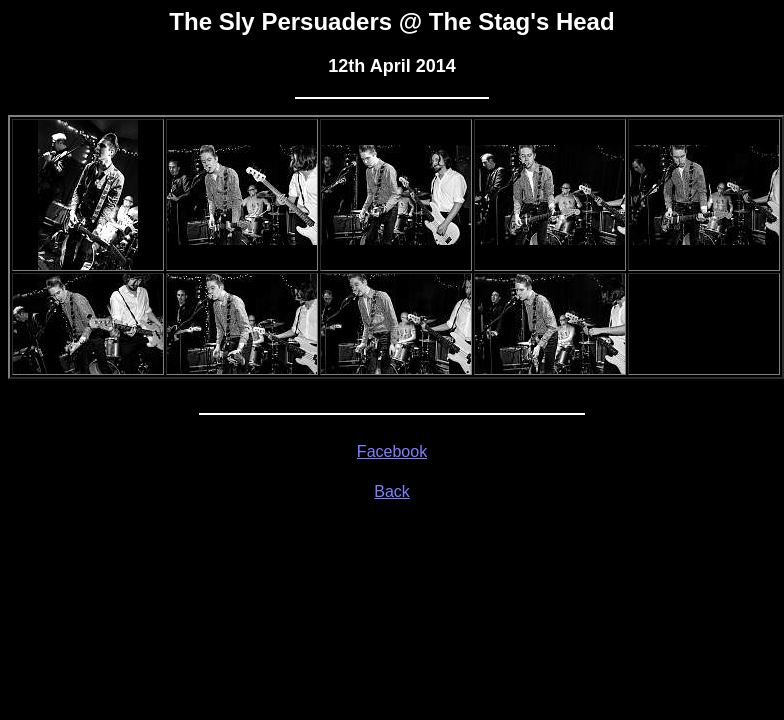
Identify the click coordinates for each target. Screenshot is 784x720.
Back (392, 491)
